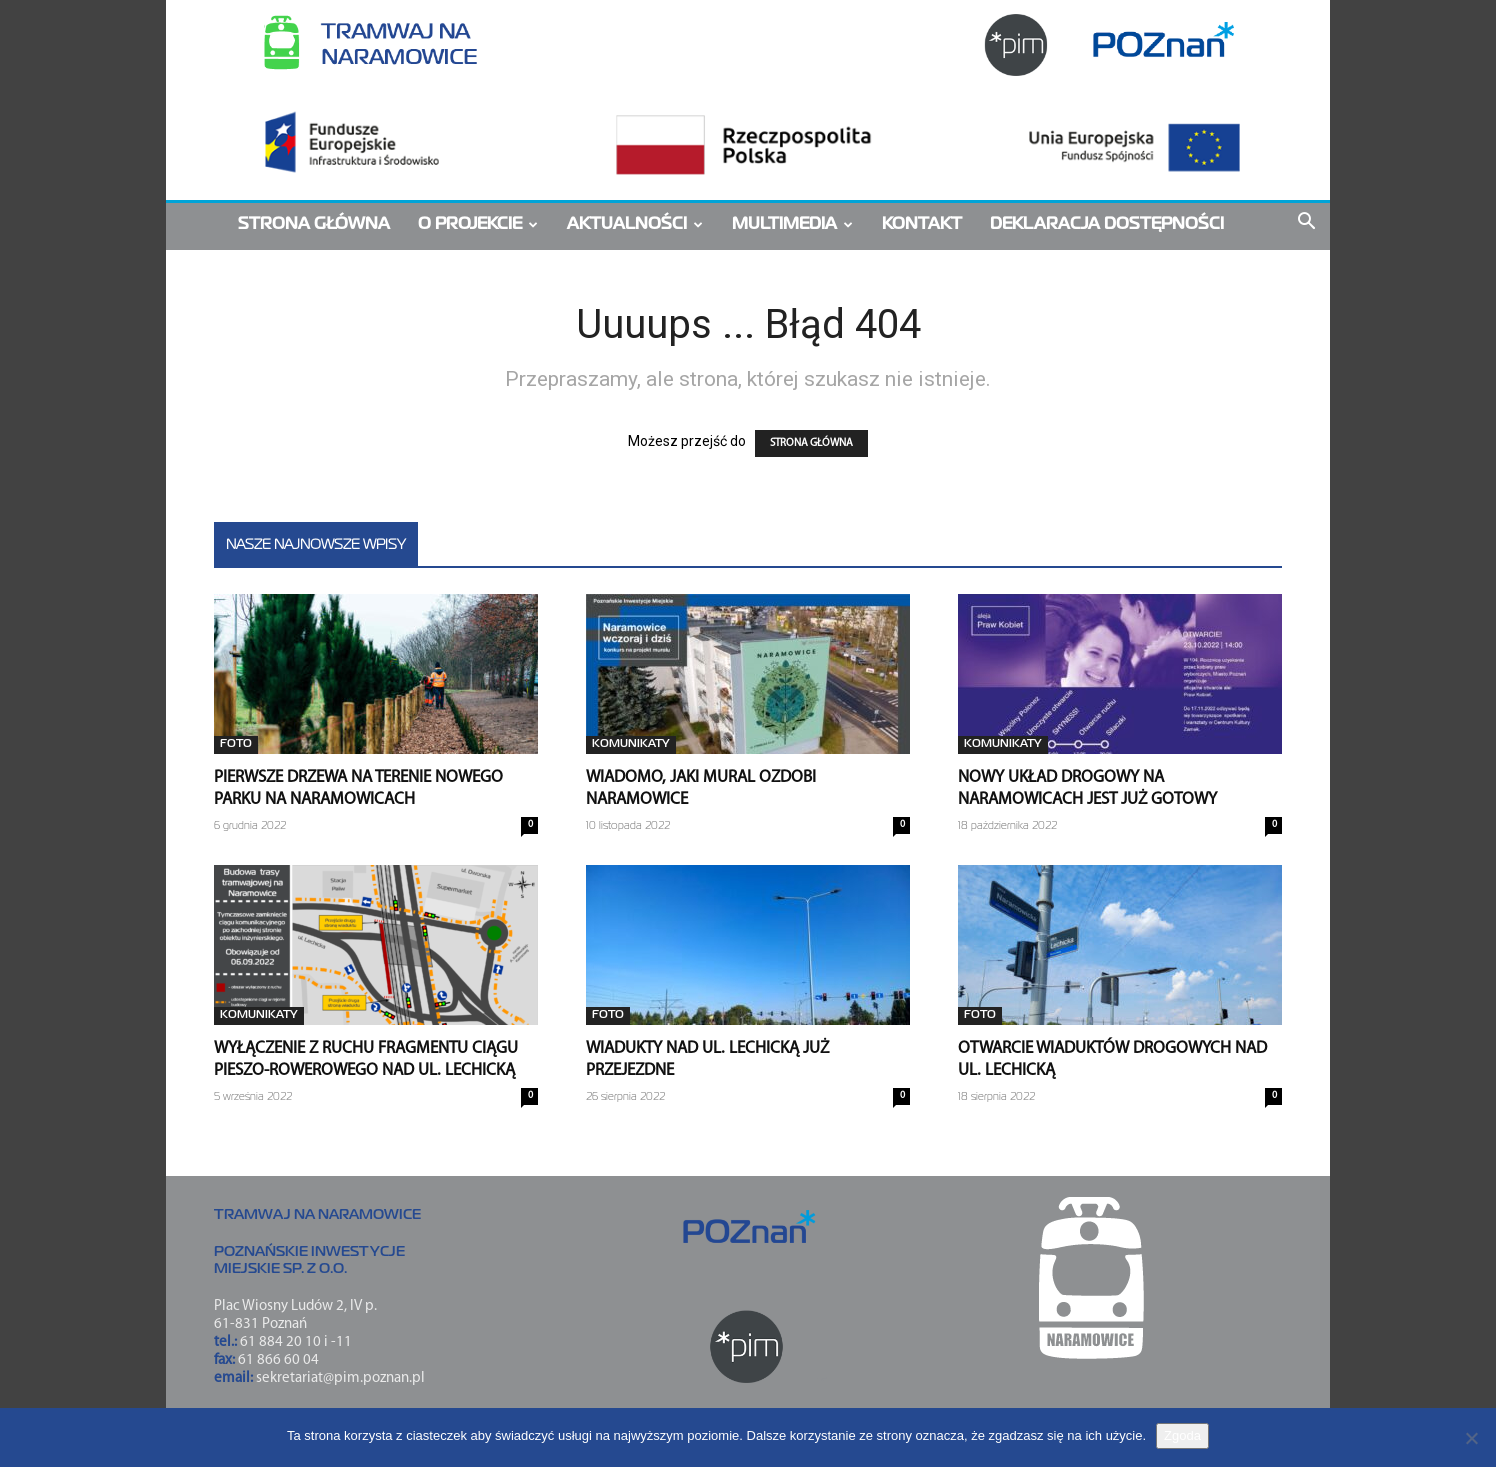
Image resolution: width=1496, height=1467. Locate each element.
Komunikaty (631, 744)
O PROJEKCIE (478, 225)
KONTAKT (922, 225)
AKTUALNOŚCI (635, 225)
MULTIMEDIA (792, 225)
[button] (1306, 225)
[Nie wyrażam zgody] (1471, 1438)
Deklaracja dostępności (1107, 225)
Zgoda (1182, 1435)
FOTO (236, 744)
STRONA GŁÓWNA (314, 225)
